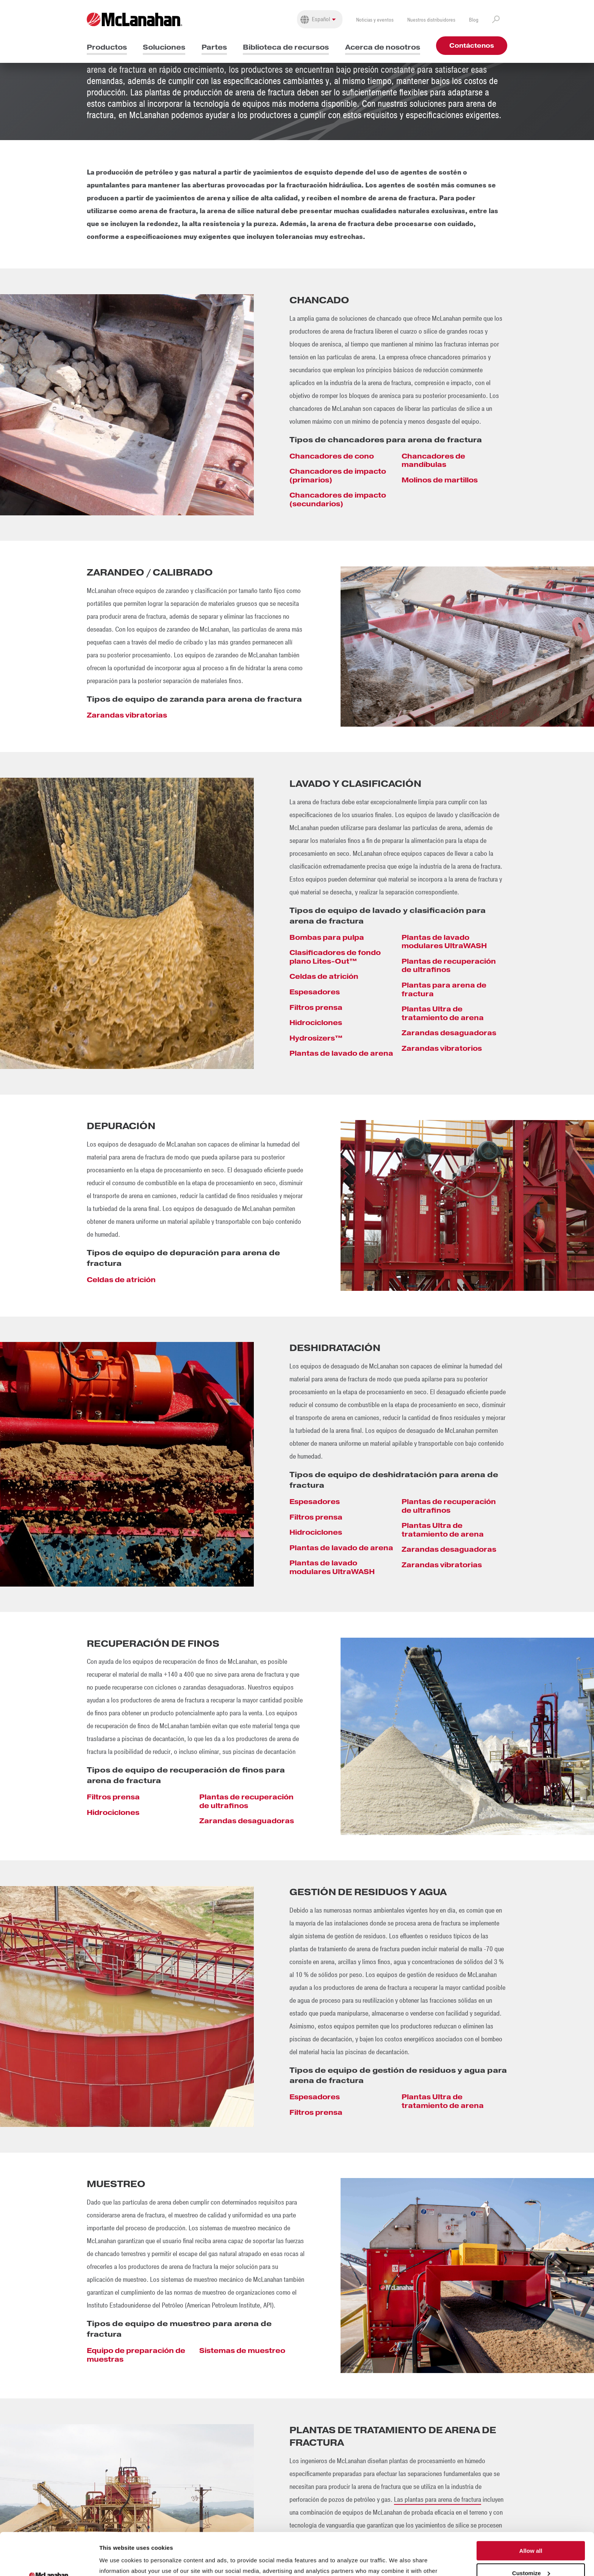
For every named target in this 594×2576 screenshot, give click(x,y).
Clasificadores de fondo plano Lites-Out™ (335, 957)
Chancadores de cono (331, 456)
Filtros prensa (315, 1007)
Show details (116, 2561)
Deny (531, 2552)
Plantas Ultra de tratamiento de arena (443, 1013)
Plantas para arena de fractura (444, 989)
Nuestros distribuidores (431, 19)
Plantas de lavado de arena (341, 1053)
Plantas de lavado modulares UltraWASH (444, 941)
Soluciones (164, 47)
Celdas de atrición (323, 976)
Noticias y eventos (375, 19)
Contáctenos (471, 46)
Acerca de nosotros (382, 47)
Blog (473, 19)
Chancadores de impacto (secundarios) (337, 499)
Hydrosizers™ (315, 1038)
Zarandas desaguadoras (449, 1032)
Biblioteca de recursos (286, 47)
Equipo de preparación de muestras (136, 2355)
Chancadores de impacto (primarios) (337, 475)
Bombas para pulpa (326, 937)
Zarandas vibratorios (442, 1048)
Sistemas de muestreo (242, 2350)
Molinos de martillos (440, 480)
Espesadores (314, 992)
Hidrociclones (315, 1022)
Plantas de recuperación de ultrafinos (449, 965)
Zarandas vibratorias (127, 715)
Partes (214, 47)
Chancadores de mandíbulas (433, 460)
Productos (107, 47)
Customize (531, 2531)
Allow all (530, 2508)
